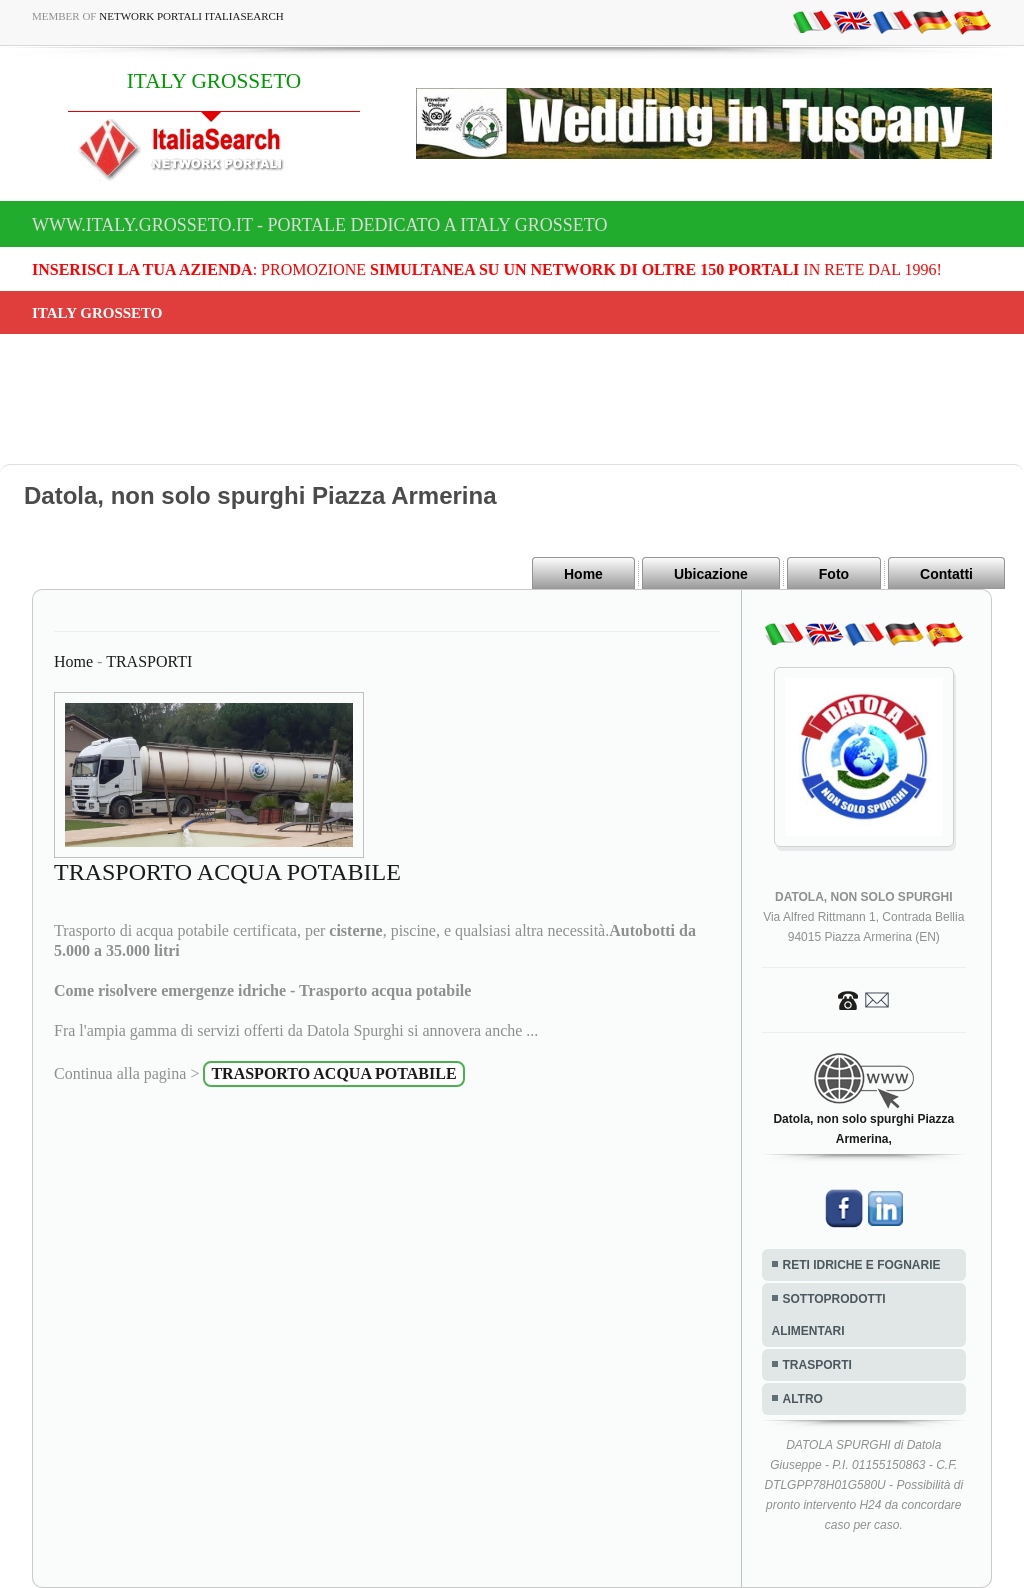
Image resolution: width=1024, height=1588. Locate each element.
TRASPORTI (149, 661)
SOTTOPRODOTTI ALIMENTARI (829, 1315)
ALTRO (803, 1399)
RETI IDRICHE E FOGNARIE (862, 1265)
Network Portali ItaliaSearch (191, 16)
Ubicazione (711, 574)
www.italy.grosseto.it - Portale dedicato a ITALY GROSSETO (320, 225)
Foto (834, 574)
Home (583, 574)
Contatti (946, 574)
